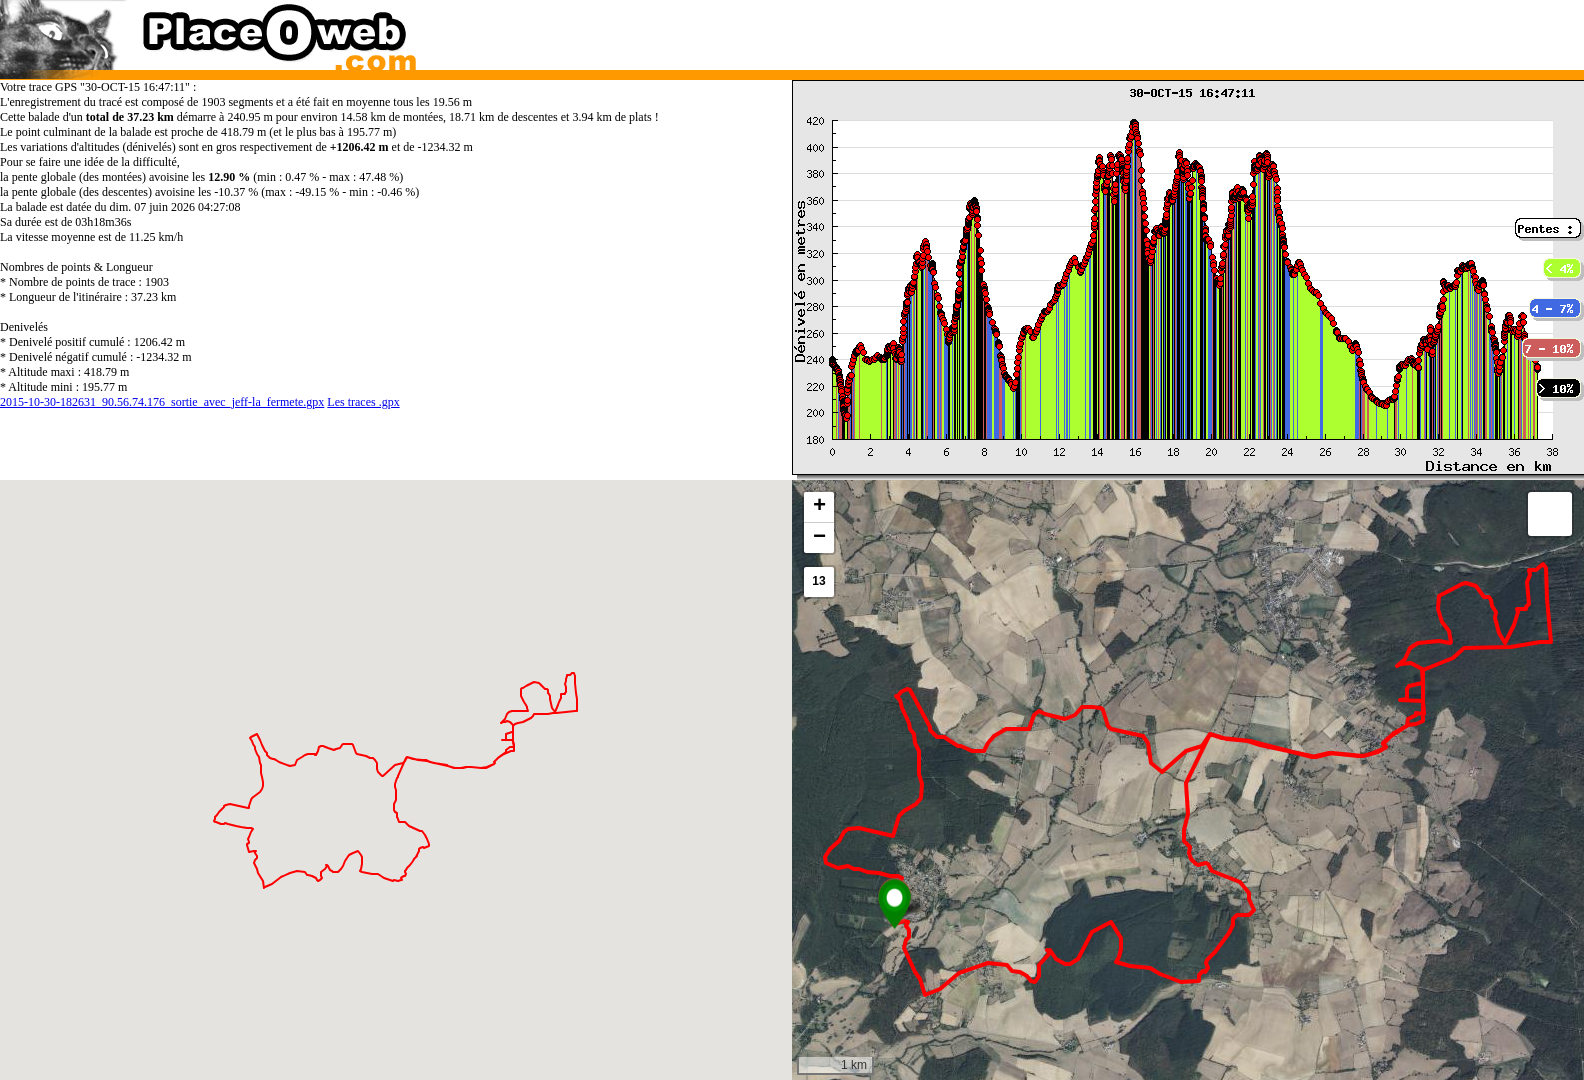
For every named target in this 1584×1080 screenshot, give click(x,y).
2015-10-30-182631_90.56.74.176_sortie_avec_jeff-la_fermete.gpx (162, 402)
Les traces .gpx (363, 402)
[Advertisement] (1167, 30)
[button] (894, 904)
